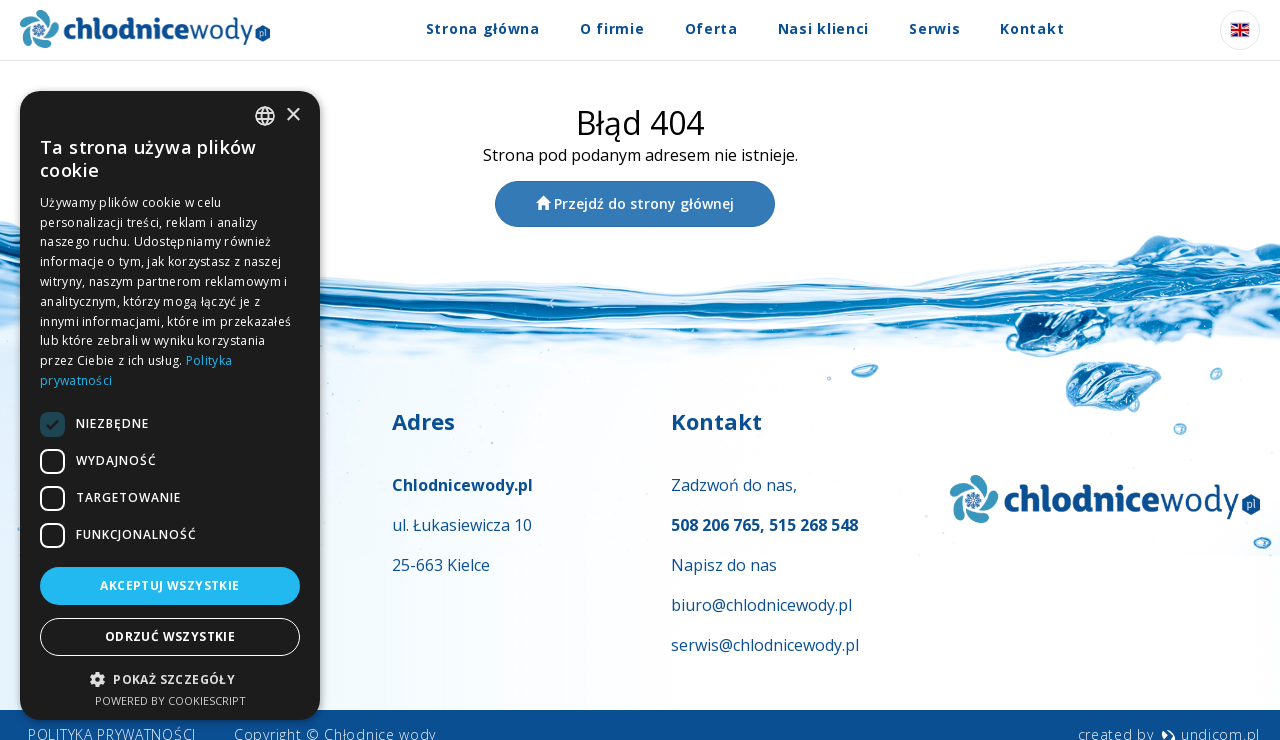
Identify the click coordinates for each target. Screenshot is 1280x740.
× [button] (292, 115)
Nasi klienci (823, 28)
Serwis (934, 28)
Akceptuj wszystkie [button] (169, 585)
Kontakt (1032, 28)
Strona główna (483, 28)
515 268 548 (813, 525)
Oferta (711, 28)
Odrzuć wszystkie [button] (170, 636)
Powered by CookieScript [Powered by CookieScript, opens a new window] (170, 700)
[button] (170, 678)
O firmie (612, 28)
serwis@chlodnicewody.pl (765, 645)
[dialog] (170, 405)
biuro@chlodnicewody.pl (761, 605)
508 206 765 (715, 525)
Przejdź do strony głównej (635, 203)
